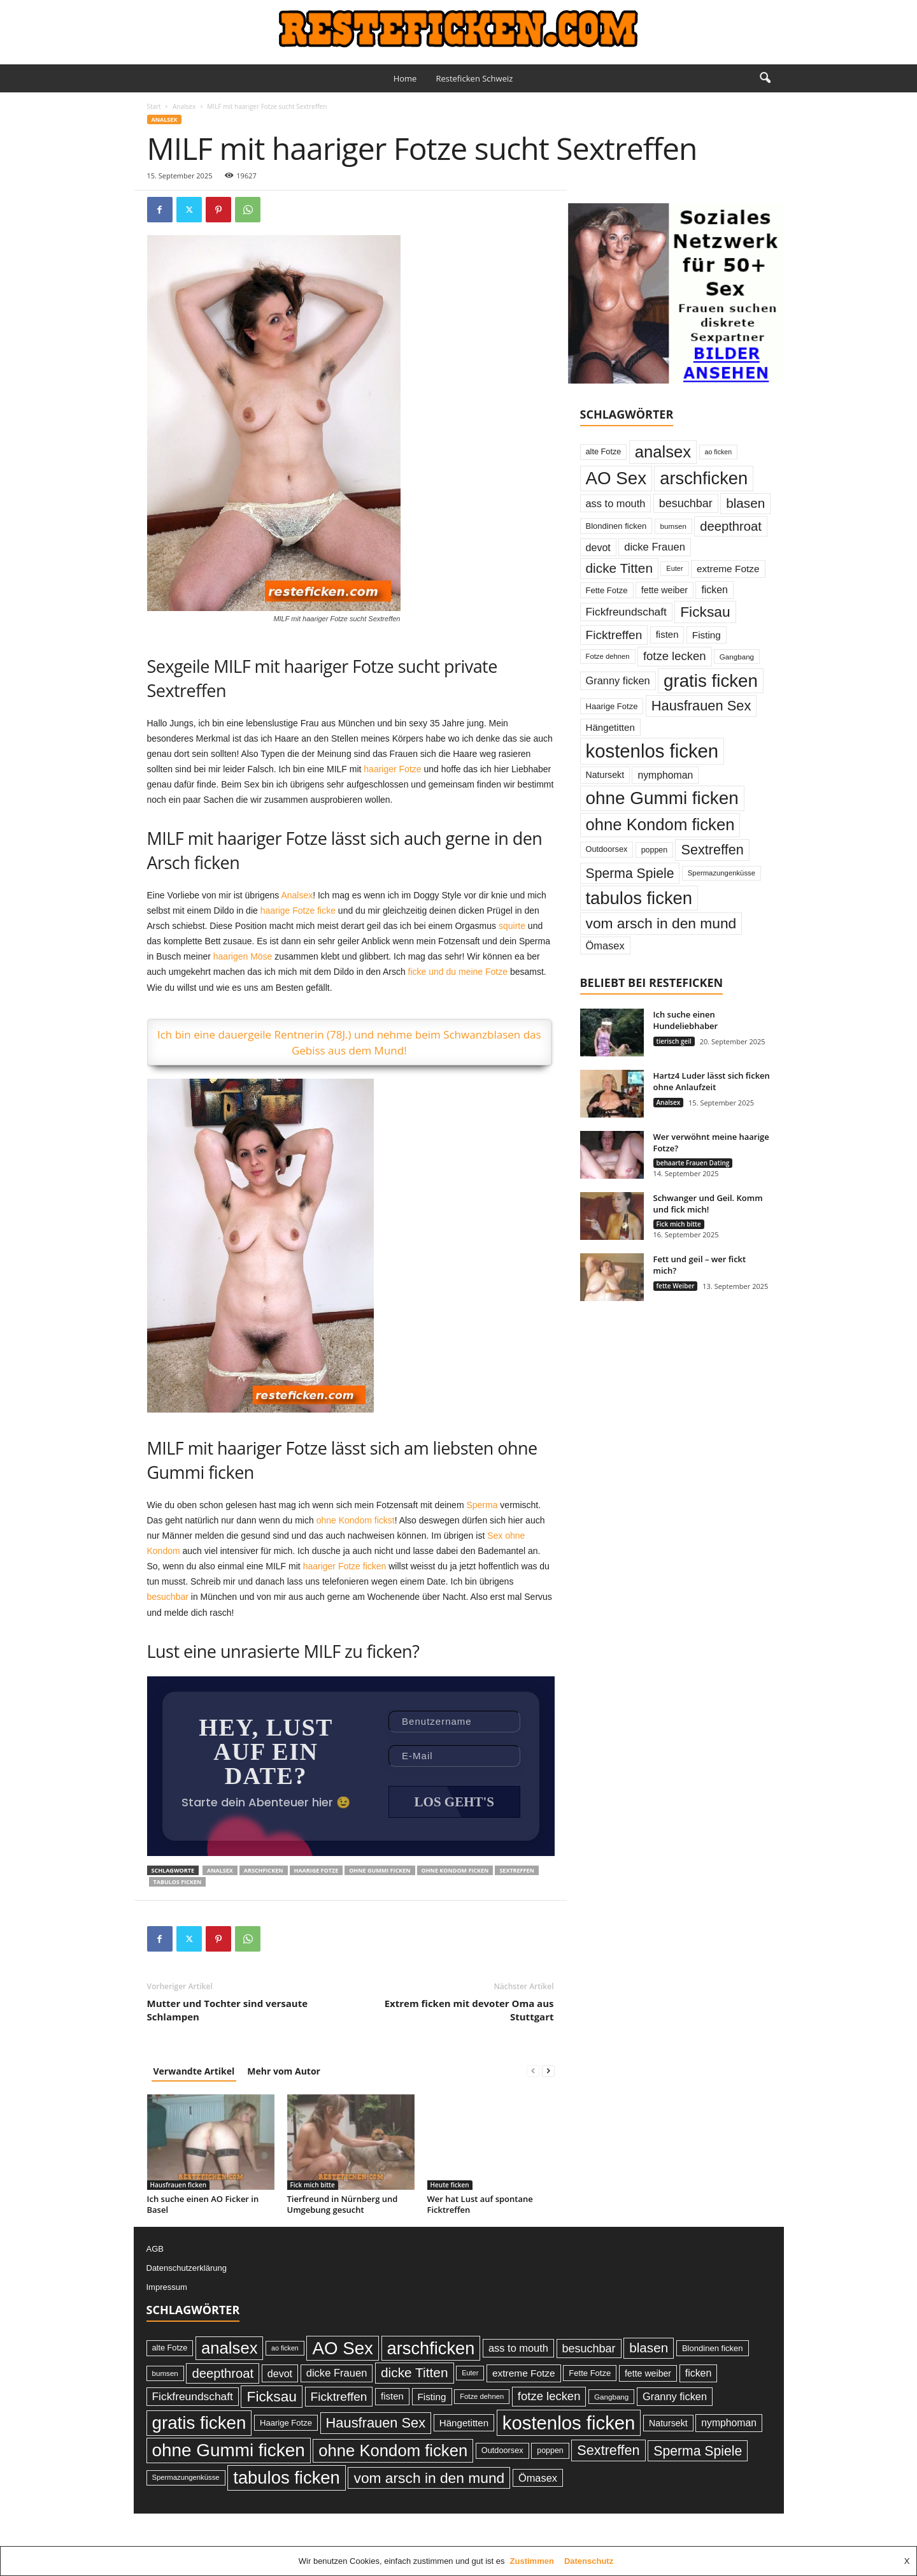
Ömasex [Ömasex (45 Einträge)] (605, 945)
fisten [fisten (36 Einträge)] (667, 634)
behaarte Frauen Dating (693, 1162)
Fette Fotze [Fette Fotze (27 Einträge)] (607, 590)
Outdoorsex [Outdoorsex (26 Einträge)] (607, 849)
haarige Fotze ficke (298, 910)
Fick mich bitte (312, 2186)
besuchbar (167, 1597)
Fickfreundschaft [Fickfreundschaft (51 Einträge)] (626, 611)
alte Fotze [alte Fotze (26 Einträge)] (604, 451)
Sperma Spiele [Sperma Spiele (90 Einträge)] (630, 873)
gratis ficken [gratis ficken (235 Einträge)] (711, 681)
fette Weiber (676, 1285)
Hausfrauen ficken (178, 2186)
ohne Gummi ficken (379, 1871)
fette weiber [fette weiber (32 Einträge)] (664, 590)
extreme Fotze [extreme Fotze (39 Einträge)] (728, 568)
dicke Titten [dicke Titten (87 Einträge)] (619, 568)
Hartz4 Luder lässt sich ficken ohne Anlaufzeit (711, 1081)
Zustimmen (532, 2561)
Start (154, 106)
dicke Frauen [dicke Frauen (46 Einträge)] (654, 547)
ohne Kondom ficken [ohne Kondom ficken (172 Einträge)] (660, 824)
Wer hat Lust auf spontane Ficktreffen (480, 2205)
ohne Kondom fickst (355, 1520)
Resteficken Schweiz (474, 78)
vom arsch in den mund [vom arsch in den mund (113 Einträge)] (661, 923)
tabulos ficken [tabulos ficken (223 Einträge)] (639, 898)
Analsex (184, 106)
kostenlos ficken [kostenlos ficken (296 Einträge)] (652, 750)
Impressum (166, 2288)
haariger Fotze (392, 769)
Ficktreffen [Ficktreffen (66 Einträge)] (614, 635)
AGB (155, 2250)
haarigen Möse (243, 956)
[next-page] (548, 2072)
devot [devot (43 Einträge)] (598, 547)
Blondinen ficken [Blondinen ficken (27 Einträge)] (616, 526)
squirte (512, 926)
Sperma (481, 1505)
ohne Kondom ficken (455, 1871)
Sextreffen (516, 1871)
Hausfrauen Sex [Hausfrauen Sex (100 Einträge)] (701, 706)
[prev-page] (533, 2072)
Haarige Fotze (316, 1871)
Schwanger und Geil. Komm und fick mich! (708, 1203)
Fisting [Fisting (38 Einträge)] (706, 635)
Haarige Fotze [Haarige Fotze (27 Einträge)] (612, 706)
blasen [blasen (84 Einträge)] (745, 503)
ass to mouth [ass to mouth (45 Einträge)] (616, 503)
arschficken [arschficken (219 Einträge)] (704, 478)
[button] (765, 78)
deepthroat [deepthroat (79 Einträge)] (731, 526)
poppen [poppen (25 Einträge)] (654, 849)
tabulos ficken (177, 1883)
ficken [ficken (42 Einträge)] (714, 589)
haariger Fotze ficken (345, 1566)
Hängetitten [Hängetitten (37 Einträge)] (610, 727)
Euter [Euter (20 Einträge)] (674, 568)
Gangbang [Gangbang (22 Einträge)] (737, 656)
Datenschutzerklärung (186, 2269)
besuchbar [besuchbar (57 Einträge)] (686, 503)
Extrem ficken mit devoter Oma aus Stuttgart (469, 2011)
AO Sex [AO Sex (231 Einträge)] (616, 478)
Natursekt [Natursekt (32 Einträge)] (605, 775)
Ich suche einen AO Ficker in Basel (203, 2205)
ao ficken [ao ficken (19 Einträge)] (718, 452)
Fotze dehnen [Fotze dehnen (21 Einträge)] (608, 656)
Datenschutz (588, 2561)
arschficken (263, 1871)
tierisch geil (674, 1041)
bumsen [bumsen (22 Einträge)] (673, 526)
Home (405, 78)
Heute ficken (449, 2186)
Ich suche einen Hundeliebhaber (685, 1020)
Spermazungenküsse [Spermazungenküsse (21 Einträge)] (721, 873)
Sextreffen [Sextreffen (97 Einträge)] (712, 850)
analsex (220, 1871)
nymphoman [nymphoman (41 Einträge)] (665, 775)
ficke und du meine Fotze (458, 972)
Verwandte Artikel (194, 2072)
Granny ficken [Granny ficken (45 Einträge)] (618, 680)
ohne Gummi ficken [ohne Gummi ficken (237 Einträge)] (662, 798)
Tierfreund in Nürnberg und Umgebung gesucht (342, 2205)
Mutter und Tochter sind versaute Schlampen (227, 2011)
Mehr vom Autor (283, 2072)
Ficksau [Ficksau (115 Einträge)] (705, 611)
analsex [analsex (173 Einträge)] (663, 452)
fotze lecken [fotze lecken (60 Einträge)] (674, 656)
